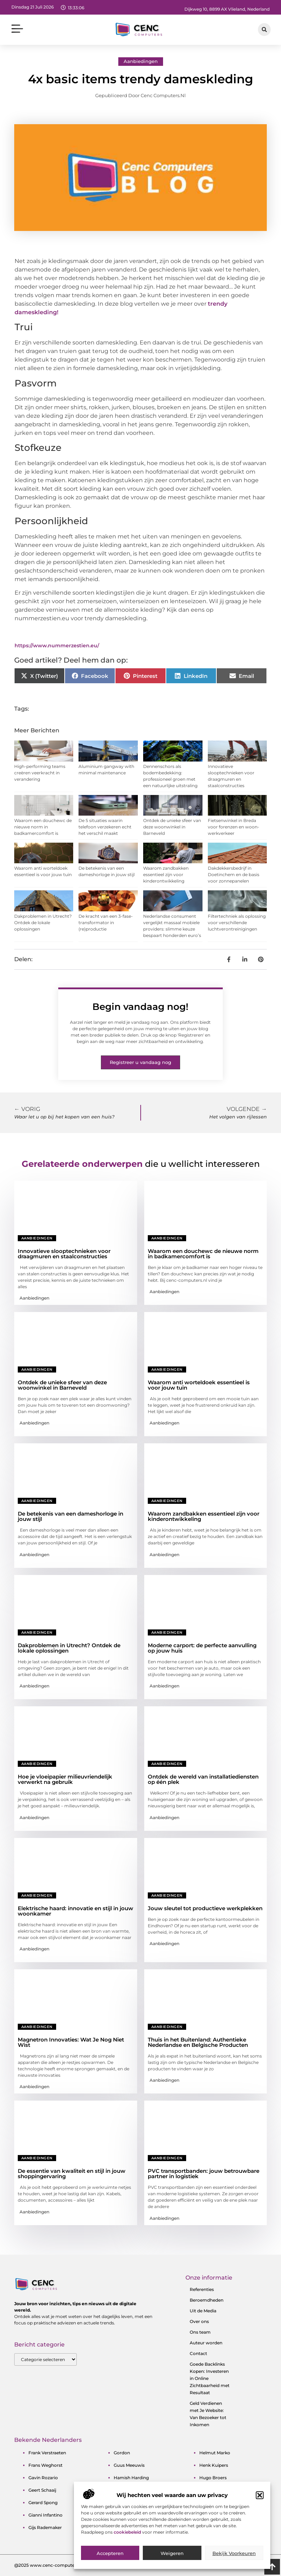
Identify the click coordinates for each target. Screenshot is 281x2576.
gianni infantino (45, 2515)
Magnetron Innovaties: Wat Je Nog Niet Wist (71, 2042)
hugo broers (213, 2477)
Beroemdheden (206, 2300)
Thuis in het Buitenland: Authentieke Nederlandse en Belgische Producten (198, 2042)
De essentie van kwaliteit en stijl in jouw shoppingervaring (71, 2173)
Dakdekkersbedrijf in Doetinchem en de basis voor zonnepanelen (233, 874)
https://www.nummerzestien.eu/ (57, 645)
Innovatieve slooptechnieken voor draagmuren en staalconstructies (64, 1254)
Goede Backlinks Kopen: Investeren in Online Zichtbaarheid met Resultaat (209, 2378)
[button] (259, 2498)
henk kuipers (213, 2465)
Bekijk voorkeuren (234, 2556)
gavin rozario (43, 2477)
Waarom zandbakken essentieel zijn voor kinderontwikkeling (166, 874)
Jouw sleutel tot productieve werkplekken (205, 1908)
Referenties (202, 2289)
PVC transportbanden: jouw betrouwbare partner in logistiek (203, 2173)
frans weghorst (45, 2465)
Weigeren (172, 2556)
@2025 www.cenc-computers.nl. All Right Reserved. (70, 2565)
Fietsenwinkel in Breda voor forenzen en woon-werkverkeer (233, 827)
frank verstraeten (47, 2452)
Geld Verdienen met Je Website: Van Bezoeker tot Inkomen (208, 2414)
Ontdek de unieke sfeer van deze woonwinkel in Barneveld (172, 827)
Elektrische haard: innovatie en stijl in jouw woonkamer (75, 1911)
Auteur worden (206, 2342)
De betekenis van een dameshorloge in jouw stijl (70, 1516)
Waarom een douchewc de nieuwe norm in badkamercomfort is (43, 827)
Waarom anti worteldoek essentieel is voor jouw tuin (199, 1385)
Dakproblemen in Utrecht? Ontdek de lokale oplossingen (43, 922)
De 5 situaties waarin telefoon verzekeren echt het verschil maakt (105, 827)
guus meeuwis (129, 2465)
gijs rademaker (45, 2527)
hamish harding (131, 2477)
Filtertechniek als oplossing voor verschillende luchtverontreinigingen (237, 922)
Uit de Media (203, 2310)
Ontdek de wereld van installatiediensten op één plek (203, 1779)
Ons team (200, 2332)
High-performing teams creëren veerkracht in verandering (39, 773)
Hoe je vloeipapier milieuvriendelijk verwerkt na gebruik (65, 1779)
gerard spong (43, 2502)
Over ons (199, 2321)
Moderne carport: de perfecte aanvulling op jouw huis (202, 1648)
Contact (198, 2353)
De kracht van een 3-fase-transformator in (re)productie (106, 922)
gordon (122, 2452)
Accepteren (110, 2556)
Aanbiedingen (141, 61)
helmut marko (214, 2452)
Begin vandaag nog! (140, 1006)
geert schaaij (42, 2490)
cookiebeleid (128, 2535)
